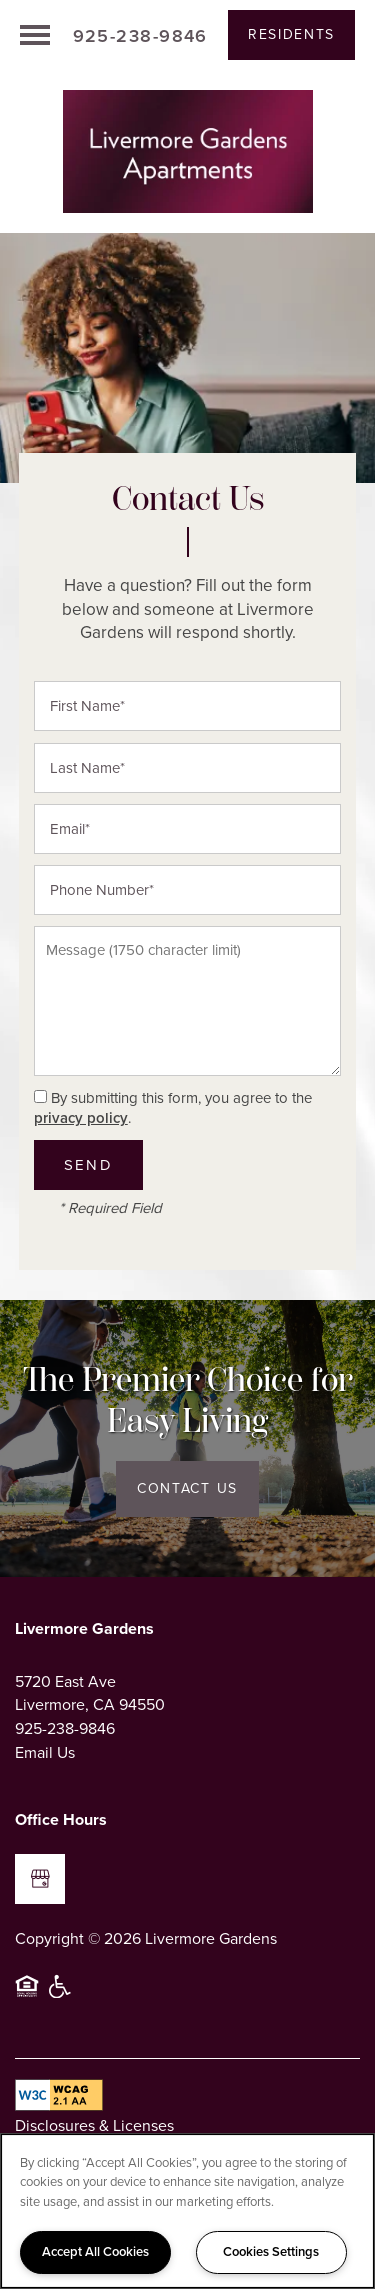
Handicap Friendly (61, 1995)
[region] (187, 2211)
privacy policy (81, 1117)
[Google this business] (40, 1879)
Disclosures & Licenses (94, 2125)
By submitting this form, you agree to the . (173, 1108)
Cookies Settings (271, 2251)
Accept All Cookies (95, 2251)
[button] (291, 35)
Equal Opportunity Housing (27, 1995)
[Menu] (35, 35)
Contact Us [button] (187, 1488)
